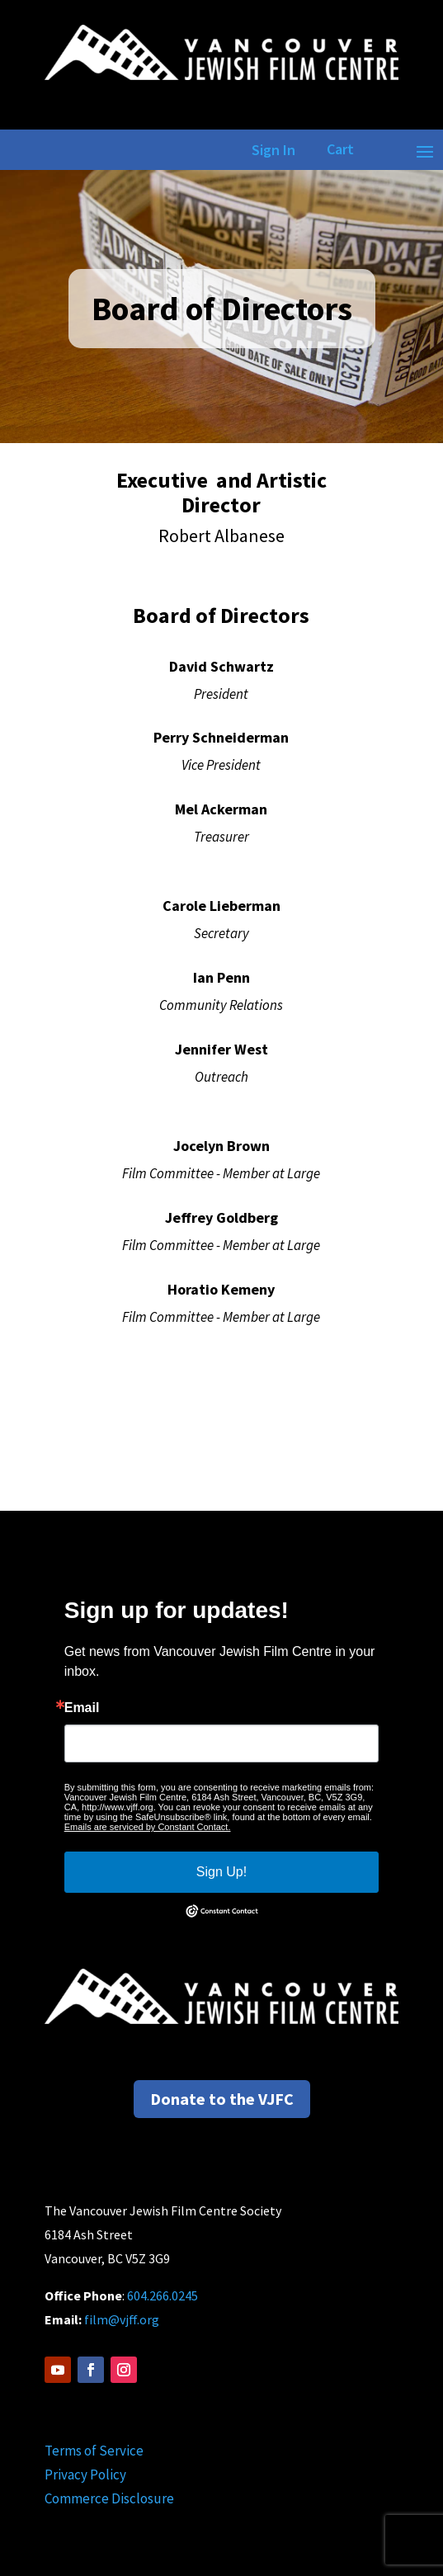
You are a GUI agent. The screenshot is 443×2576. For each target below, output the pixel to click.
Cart (340, 148)
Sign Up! (221, 1872)
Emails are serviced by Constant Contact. (147, 1827)
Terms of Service (94, 2451)
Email (82, 1708)
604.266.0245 (162, 2295)
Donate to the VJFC (222, 2098)
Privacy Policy (85, 2474)
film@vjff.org (121, 2319)
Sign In (270, 149)
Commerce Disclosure (109, 2498)
